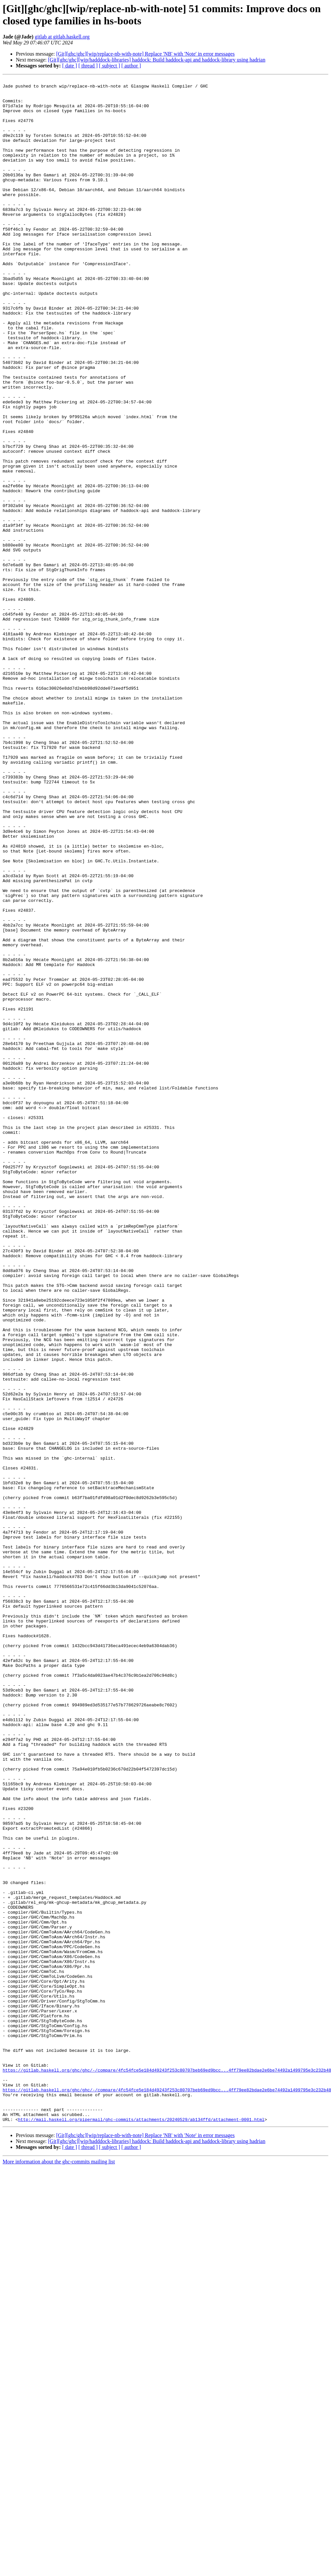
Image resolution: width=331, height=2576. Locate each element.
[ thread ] (88, 65)
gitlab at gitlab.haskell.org (62, 36)
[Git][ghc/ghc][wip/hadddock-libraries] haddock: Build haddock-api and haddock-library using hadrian (157, 60)
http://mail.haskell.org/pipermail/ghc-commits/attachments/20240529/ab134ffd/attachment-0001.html (141, 2528)
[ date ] (69, 65)
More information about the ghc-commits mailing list (59, 2570)
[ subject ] (109, 65)
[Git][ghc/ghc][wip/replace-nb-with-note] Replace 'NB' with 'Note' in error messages (145, 54)
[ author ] (131, 65)
